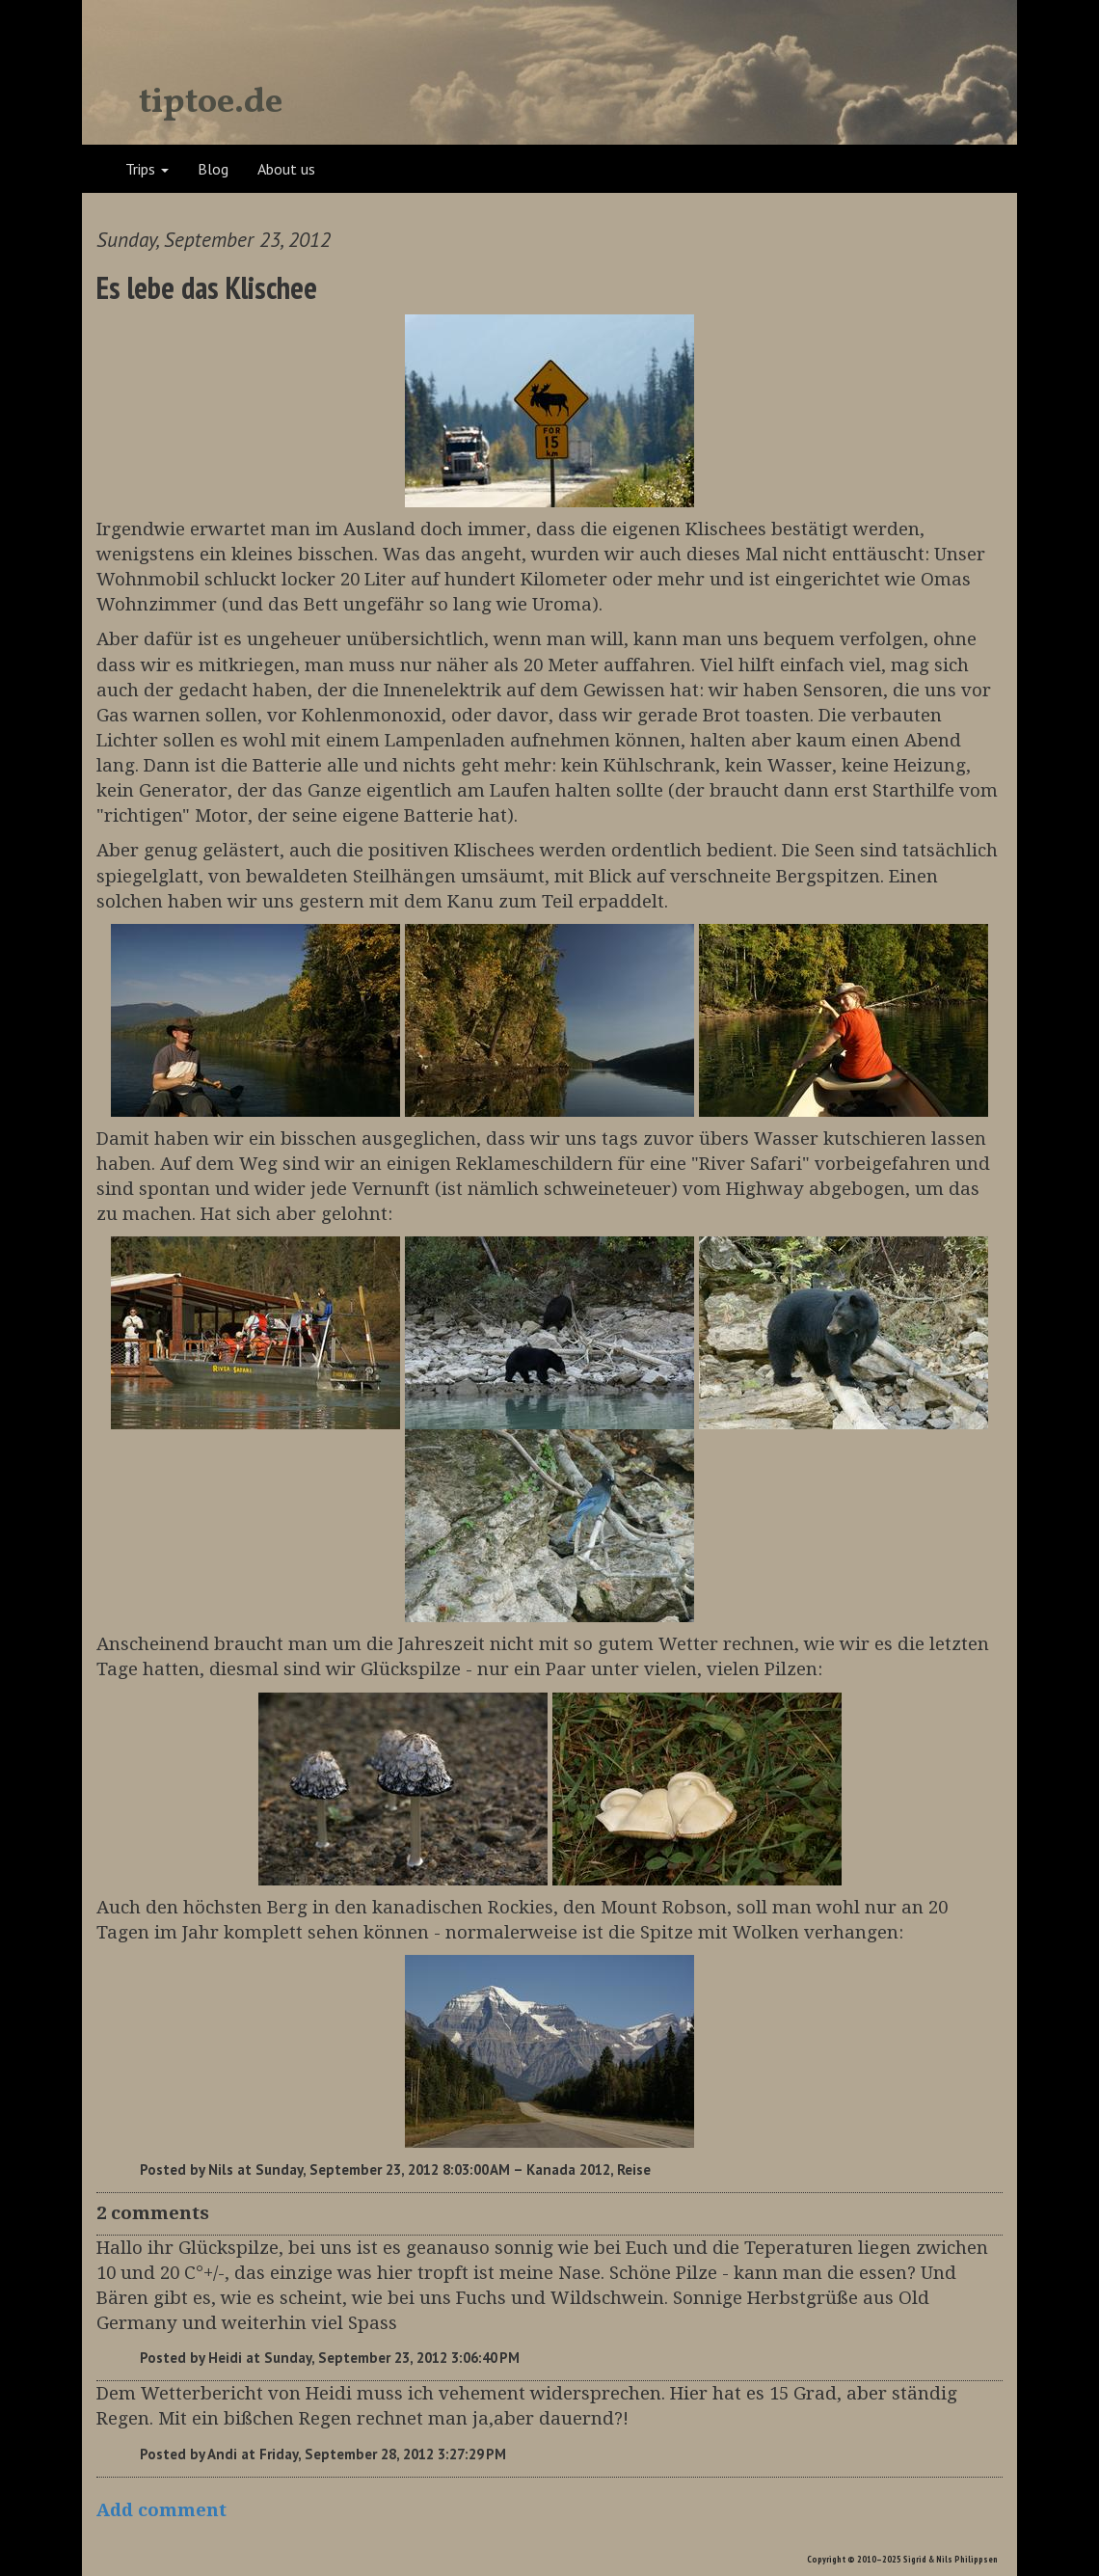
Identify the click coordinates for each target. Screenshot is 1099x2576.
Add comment (161, 2510)
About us (286, 168)
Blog (213, 168)
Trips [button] (147, 168)
